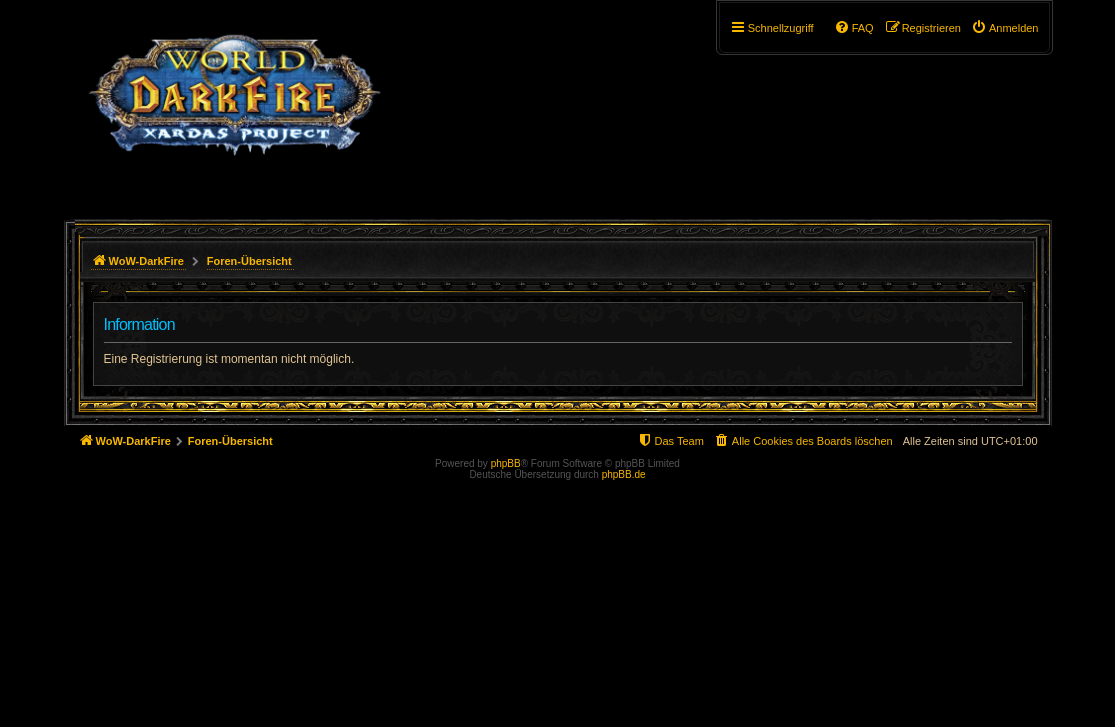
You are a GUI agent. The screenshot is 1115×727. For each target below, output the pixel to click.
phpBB (506, 463)
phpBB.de (624, 474)
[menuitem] (1005, 28)
